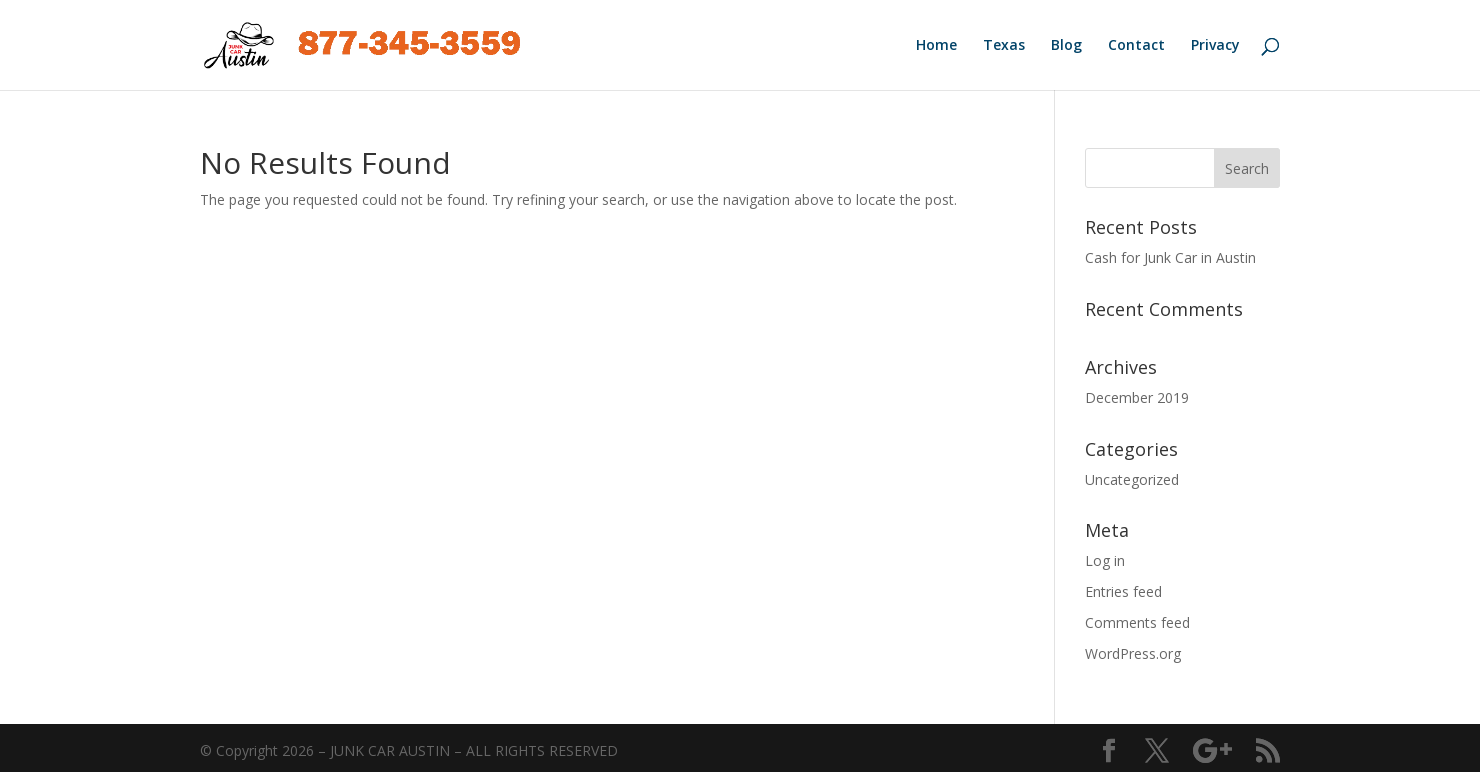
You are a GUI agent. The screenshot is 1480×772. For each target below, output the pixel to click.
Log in (1105, 560)
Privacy (1215, 46)
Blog (1066, 46)
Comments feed (1137, 622)
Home (936, 46)
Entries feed (1123, 591)
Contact (1136, 46)
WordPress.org (1133, 653)
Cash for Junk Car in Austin (1170, 257)
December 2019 (1137, 397)
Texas (1004, 46)
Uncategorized (1132, 479)
